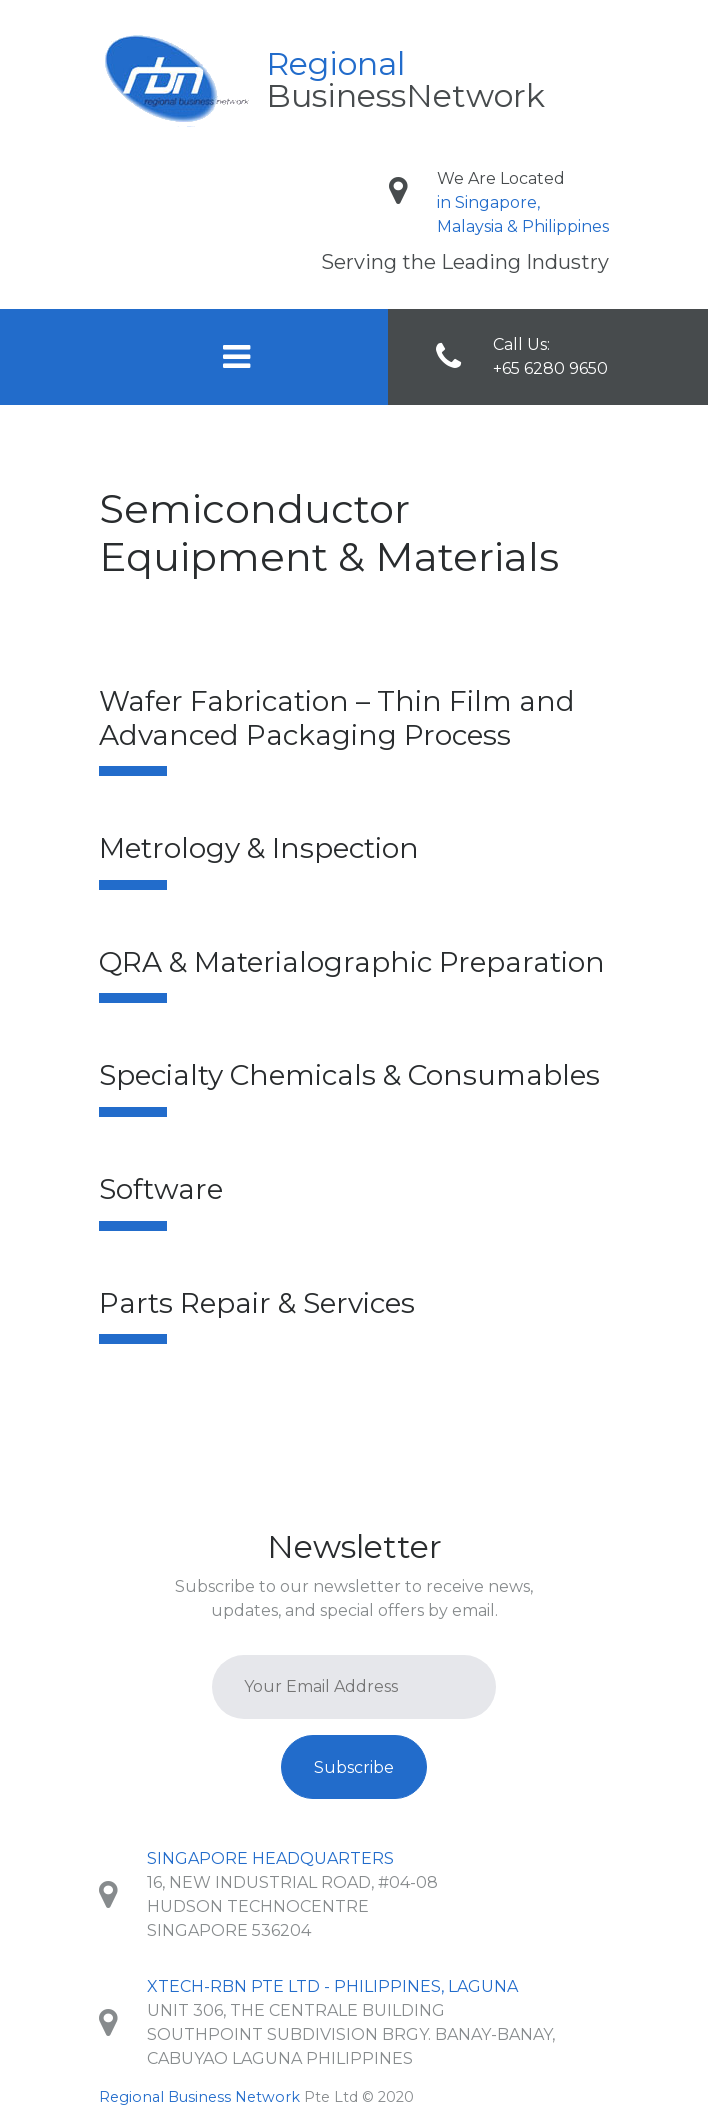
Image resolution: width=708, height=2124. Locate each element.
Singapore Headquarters (270, 1858)
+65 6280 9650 (550, 368)
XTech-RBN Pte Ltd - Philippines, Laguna (332, 1986)
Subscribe (354, 1767)
